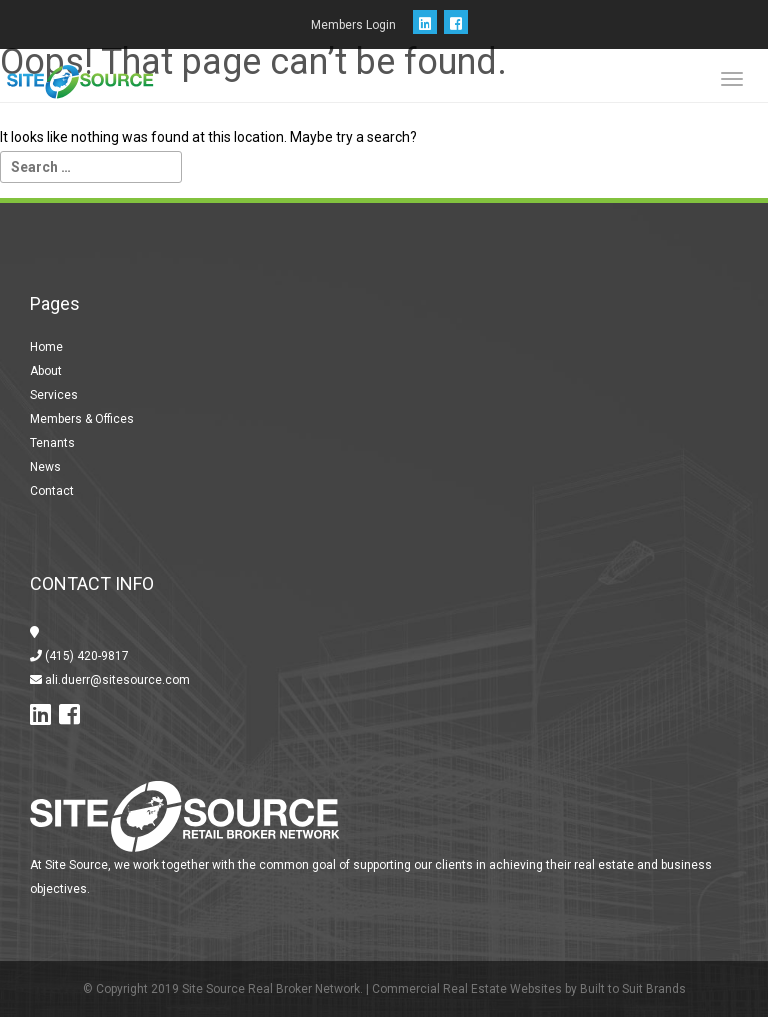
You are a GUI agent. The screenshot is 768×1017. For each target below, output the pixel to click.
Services (54, 395)
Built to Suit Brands (633, 989)
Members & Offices (82, 419)
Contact (52, 491)
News (45, 467)
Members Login (353, 25)
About (46, 371)
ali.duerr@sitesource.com (116, 680)
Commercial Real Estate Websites (467, 989)
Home (46, 347)
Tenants (52, 443)
